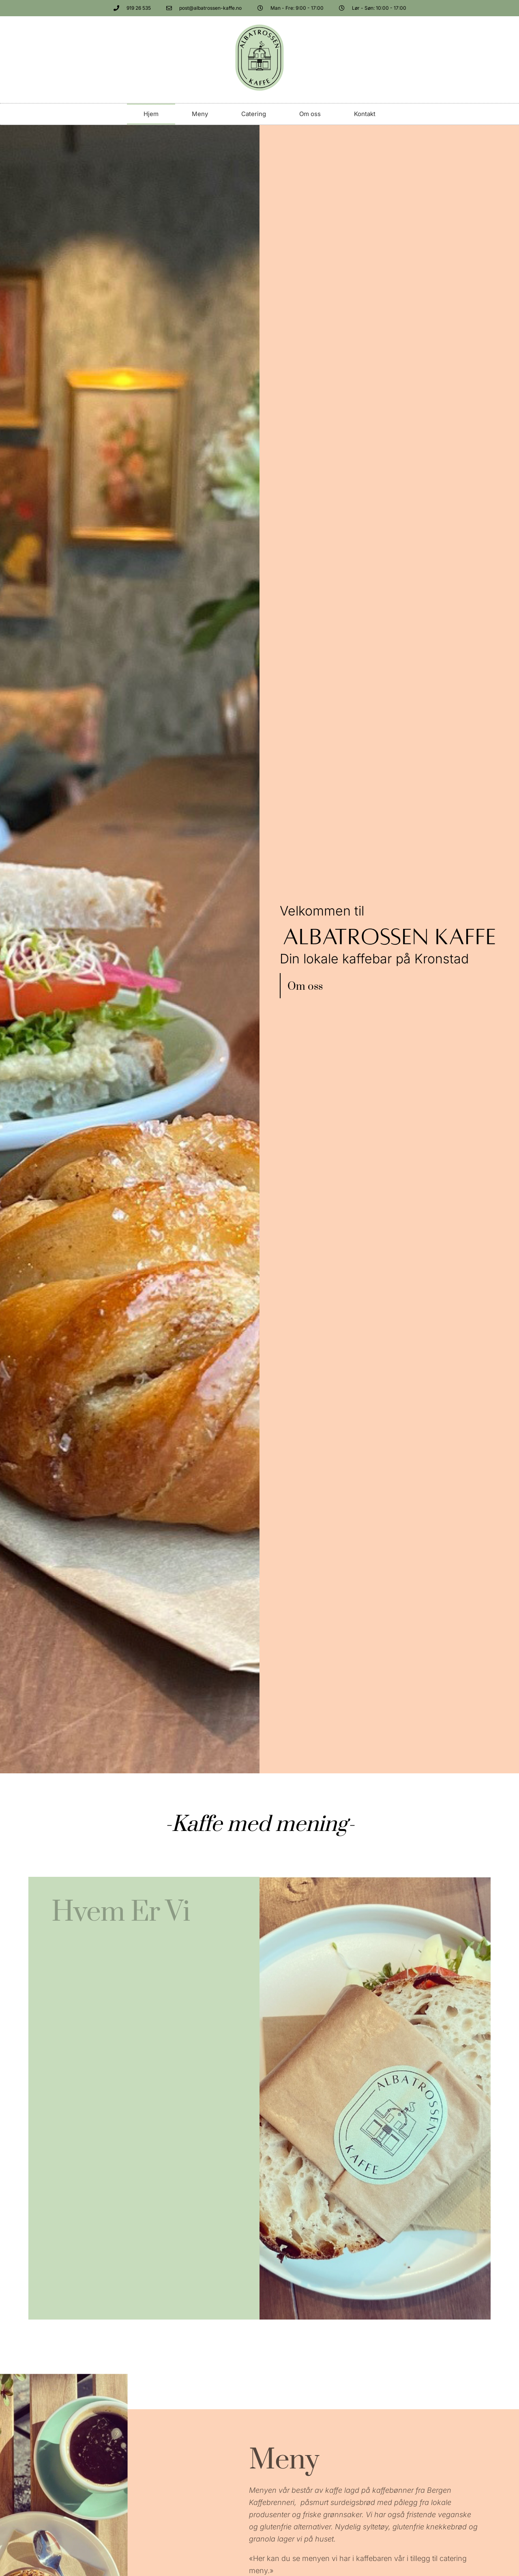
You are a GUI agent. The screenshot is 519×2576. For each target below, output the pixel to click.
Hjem (151, 114)
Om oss (310, 114)
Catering (253, 114)
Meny (200, 114)
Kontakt (364, 114)
